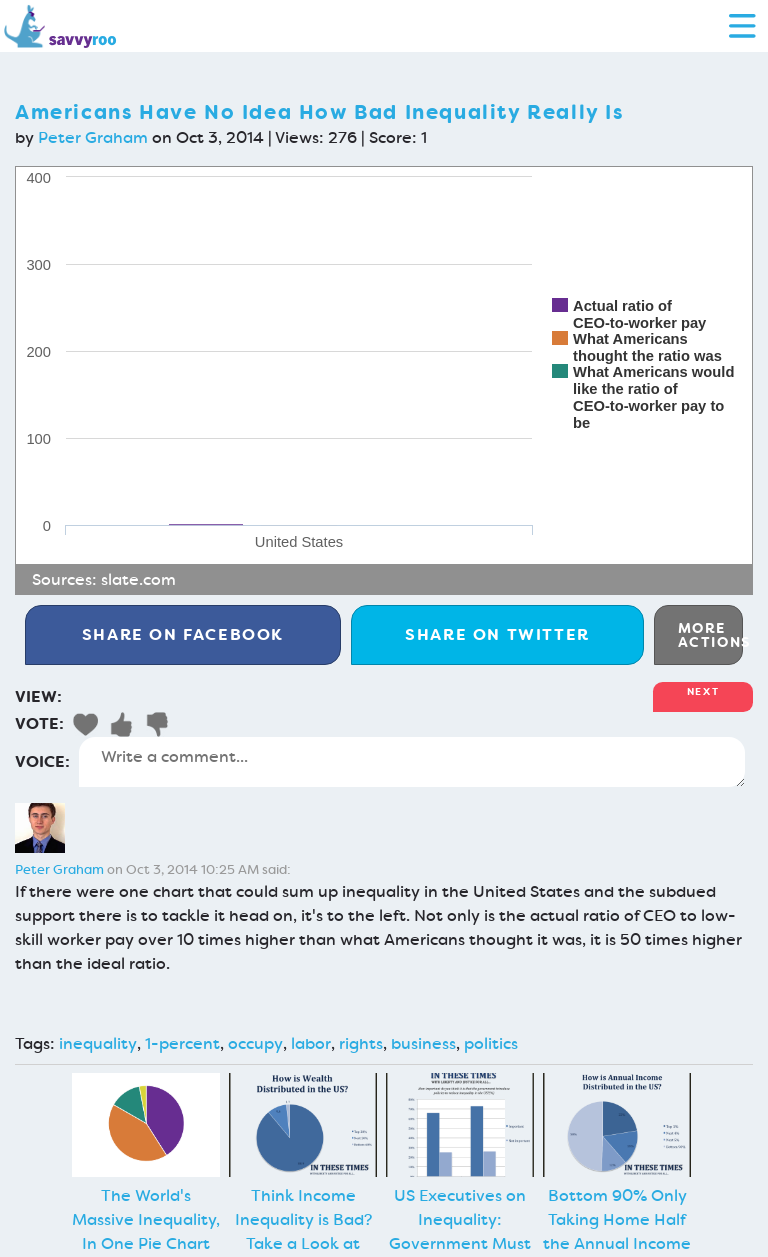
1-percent (182, 1043)
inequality (98, 1043)
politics (491, 1043)
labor (311, 1043)
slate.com (138, 579)
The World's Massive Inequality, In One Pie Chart (146, 1219)
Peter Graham (93, 137)
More (710, 635)
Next (703, 691)
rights (361, 1043)
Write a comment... (412, 762)
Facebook (183, 634)
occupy (255, 1043)
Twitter (497, 634)
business (423, 1043)
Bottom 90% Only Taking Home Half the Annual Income (617, 1219)
